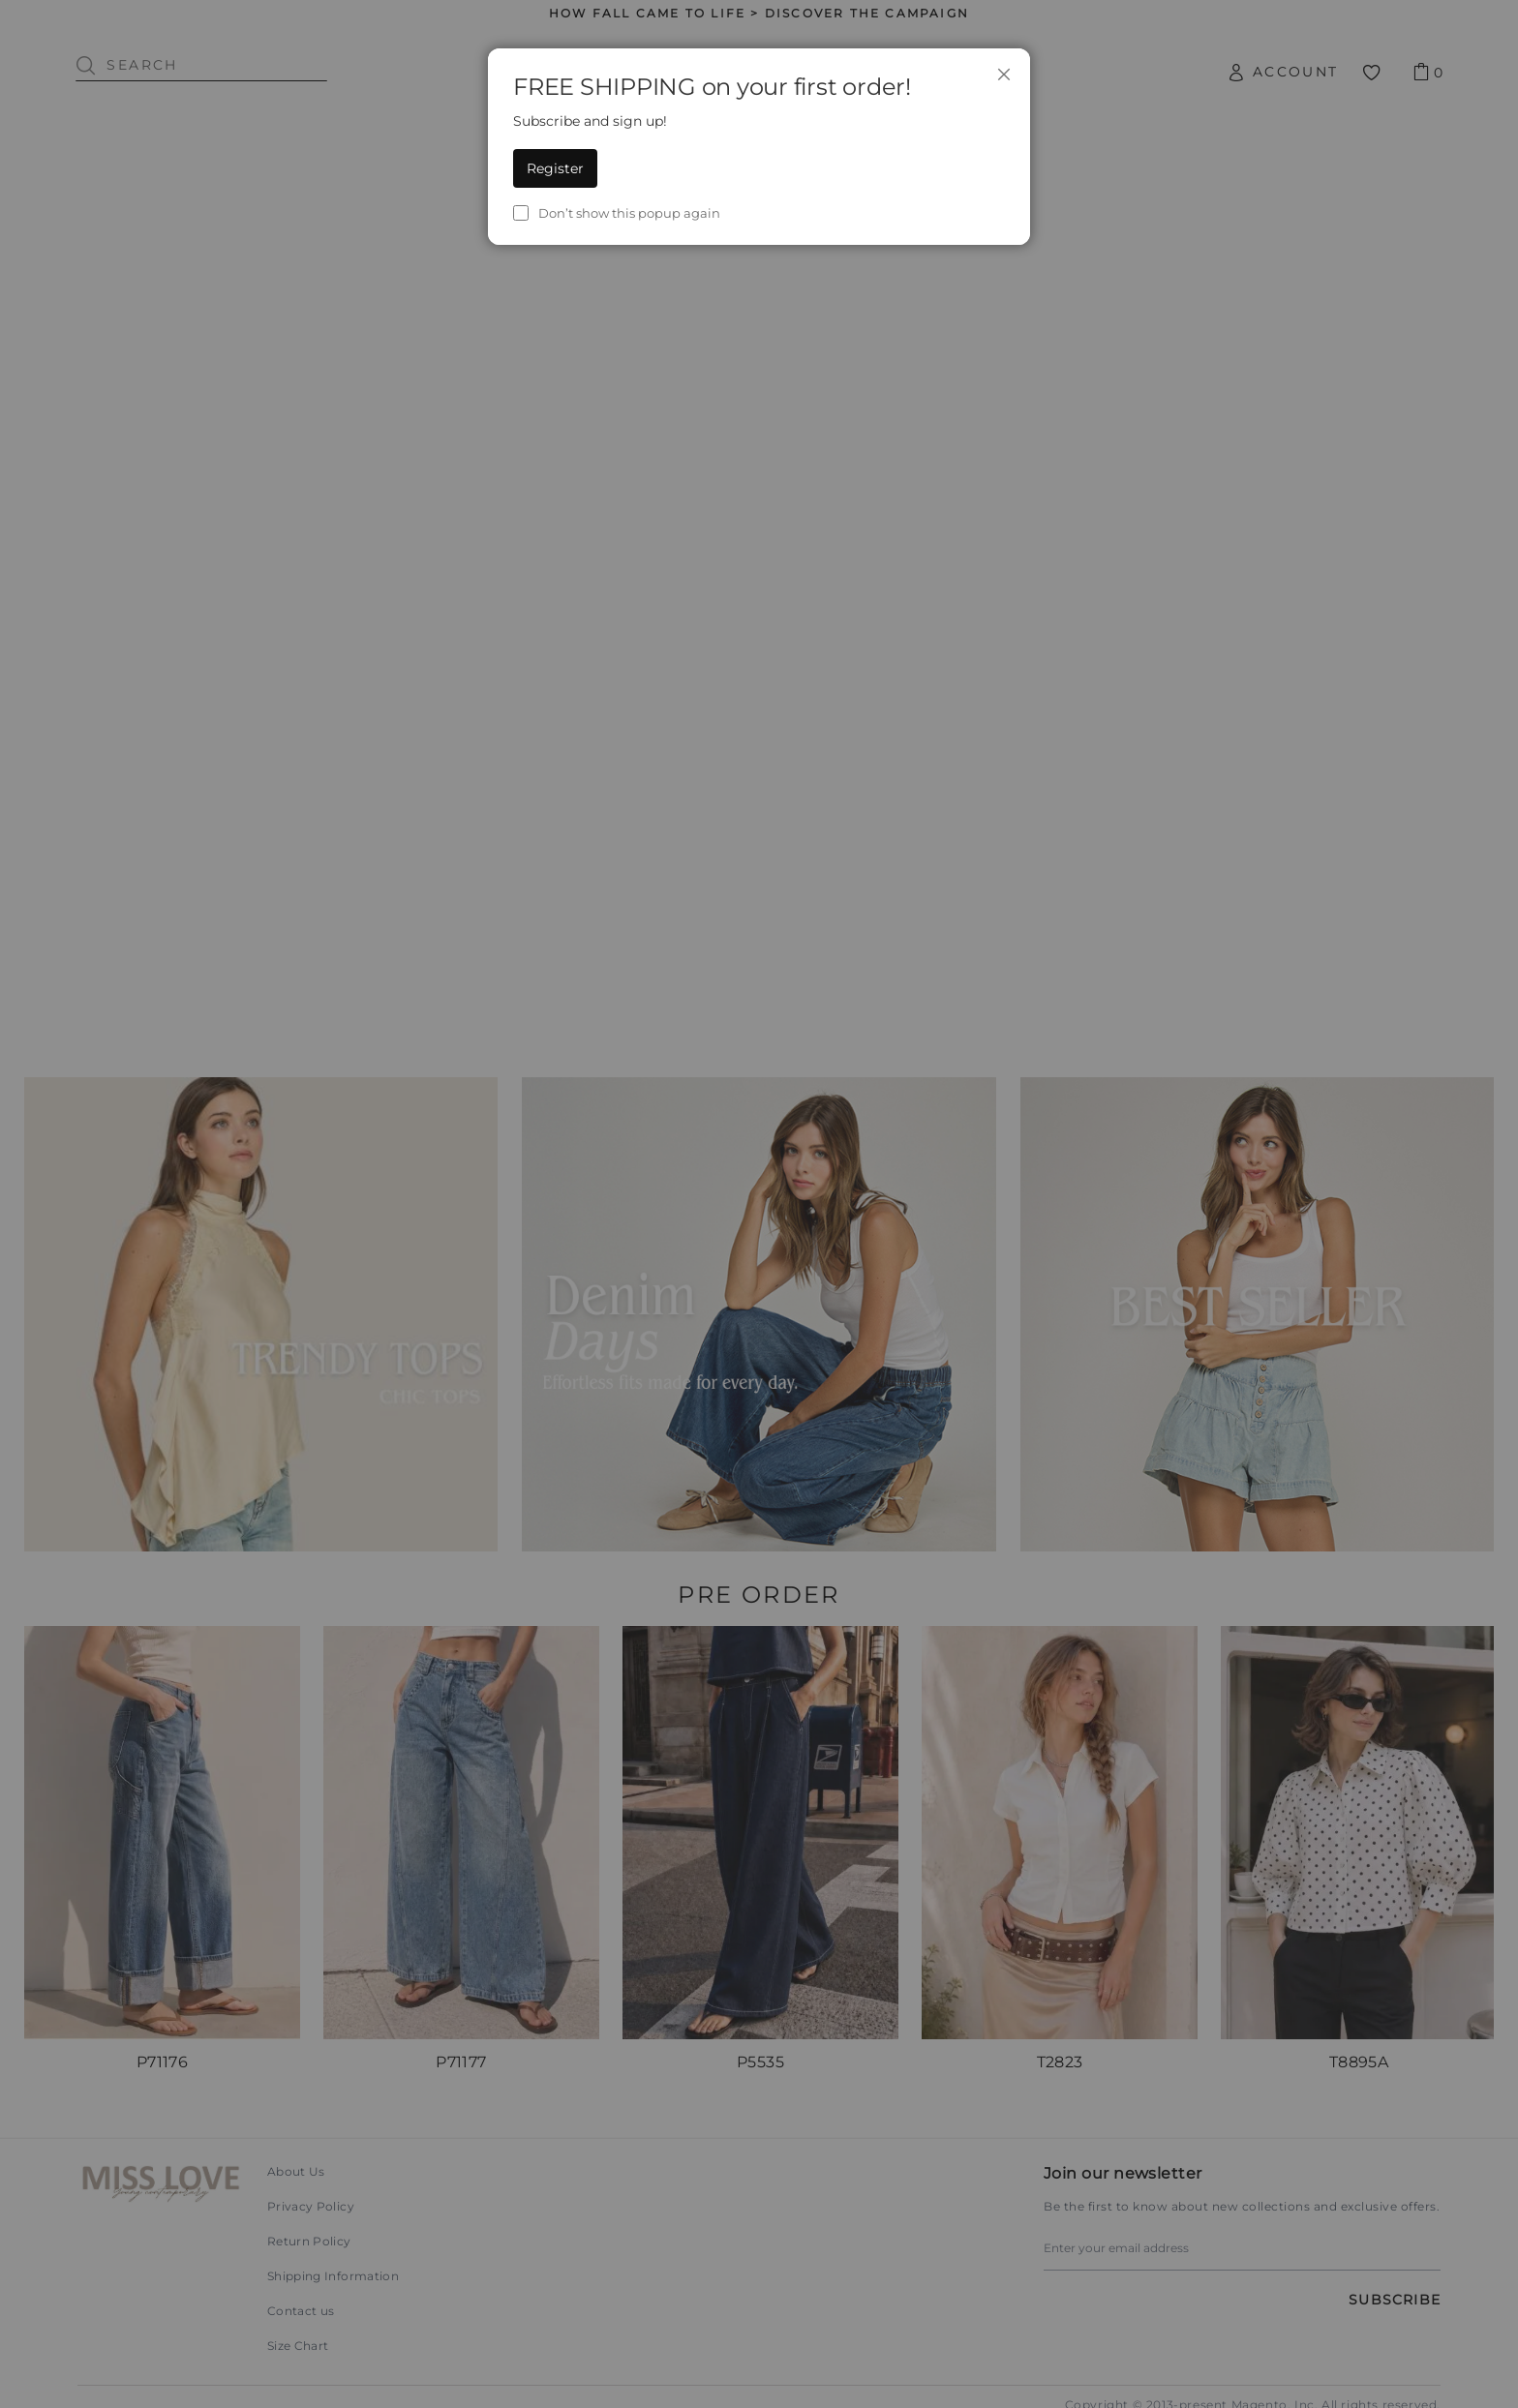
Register (555, 168)
